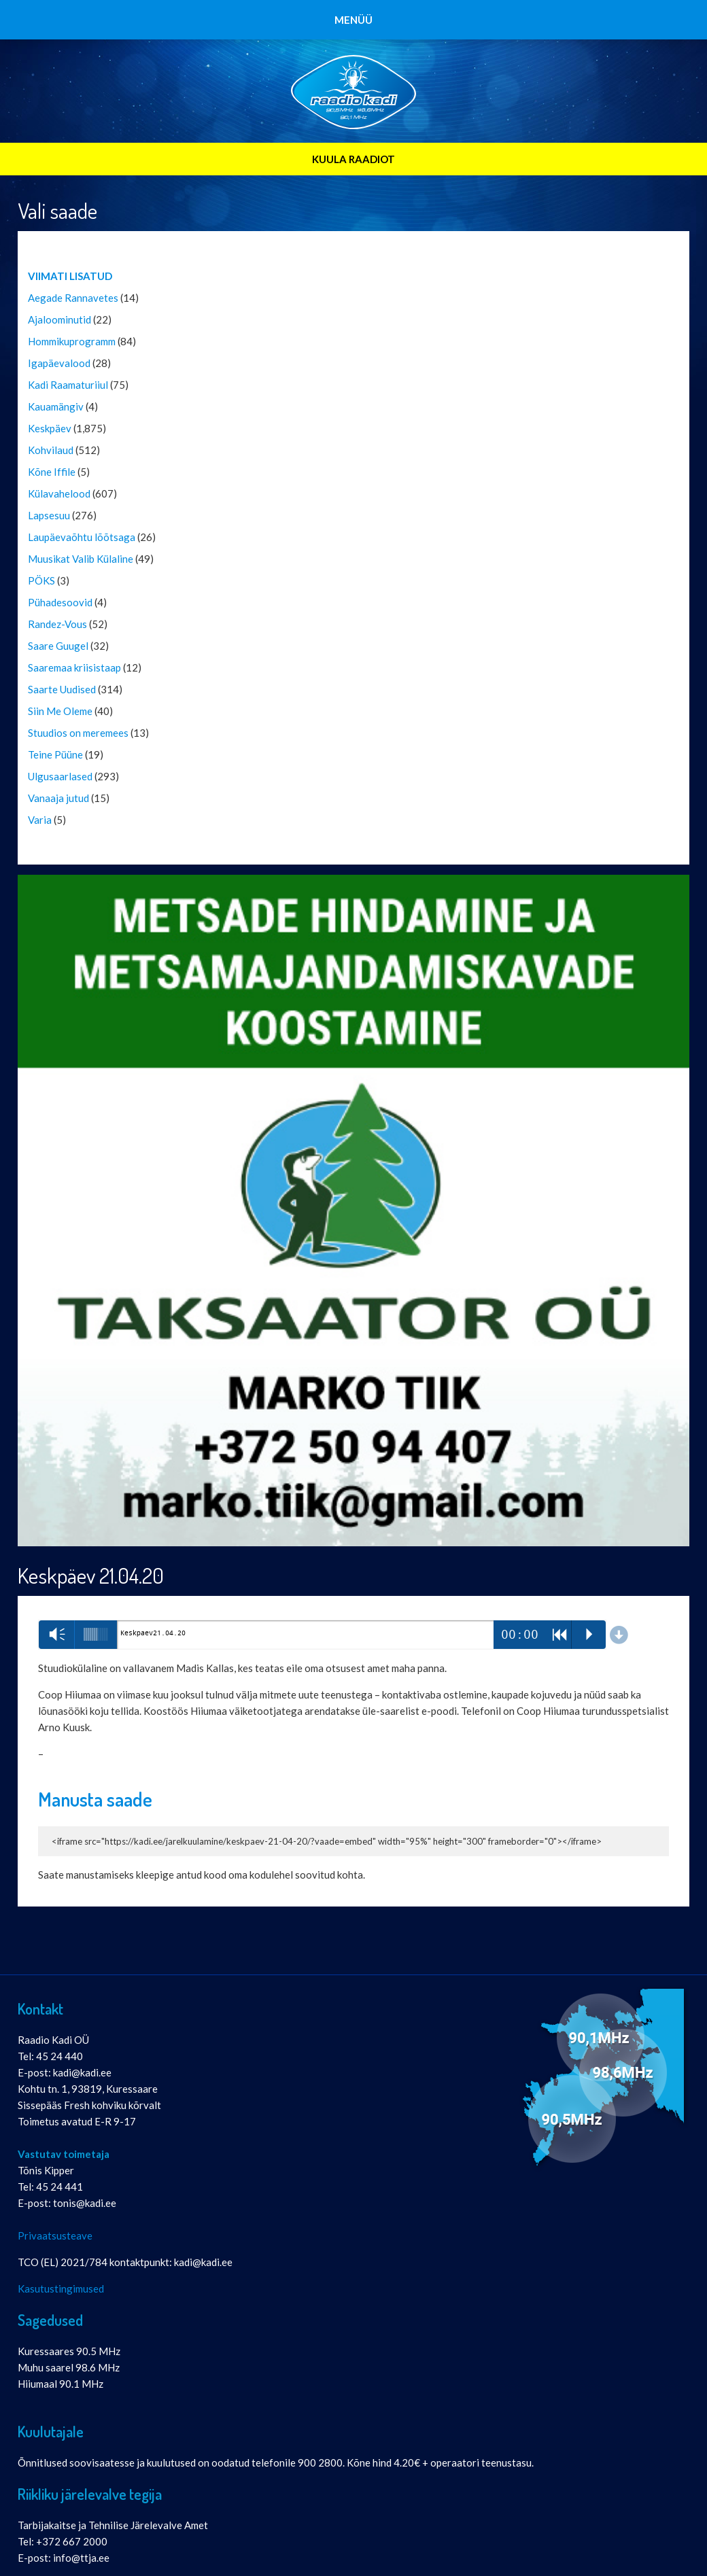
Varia (40, 820)
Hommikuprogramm (72, 341)
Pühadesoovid (60, 602)
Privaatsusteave (55, 2235)
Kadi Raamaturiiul (68, 385)
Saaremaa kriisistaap (74, 667)
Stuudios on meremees (78, 733)
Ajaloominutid (59, 319)
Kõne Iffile (51, 472)
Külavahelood (59, 493)
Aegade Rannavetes (73, 298)
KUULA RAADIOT (353, 159)
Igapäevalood (59, 363)
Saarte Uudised (62, 689)
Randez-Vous (57, 624)
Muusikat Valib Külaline (80, 559)
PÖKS (41, 580)
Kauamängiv (56, 406)
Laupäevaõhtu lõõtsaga (81, 537)
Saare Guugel (58, 646)
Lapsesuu (49, 515)
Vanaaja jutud (58, 798)
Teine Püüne (55, 754)
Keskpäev (49, 428)
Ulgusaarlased (60, 776)
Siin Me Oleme (60, 711)
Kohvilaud (50, 450)
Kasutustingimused (61, 2288)
